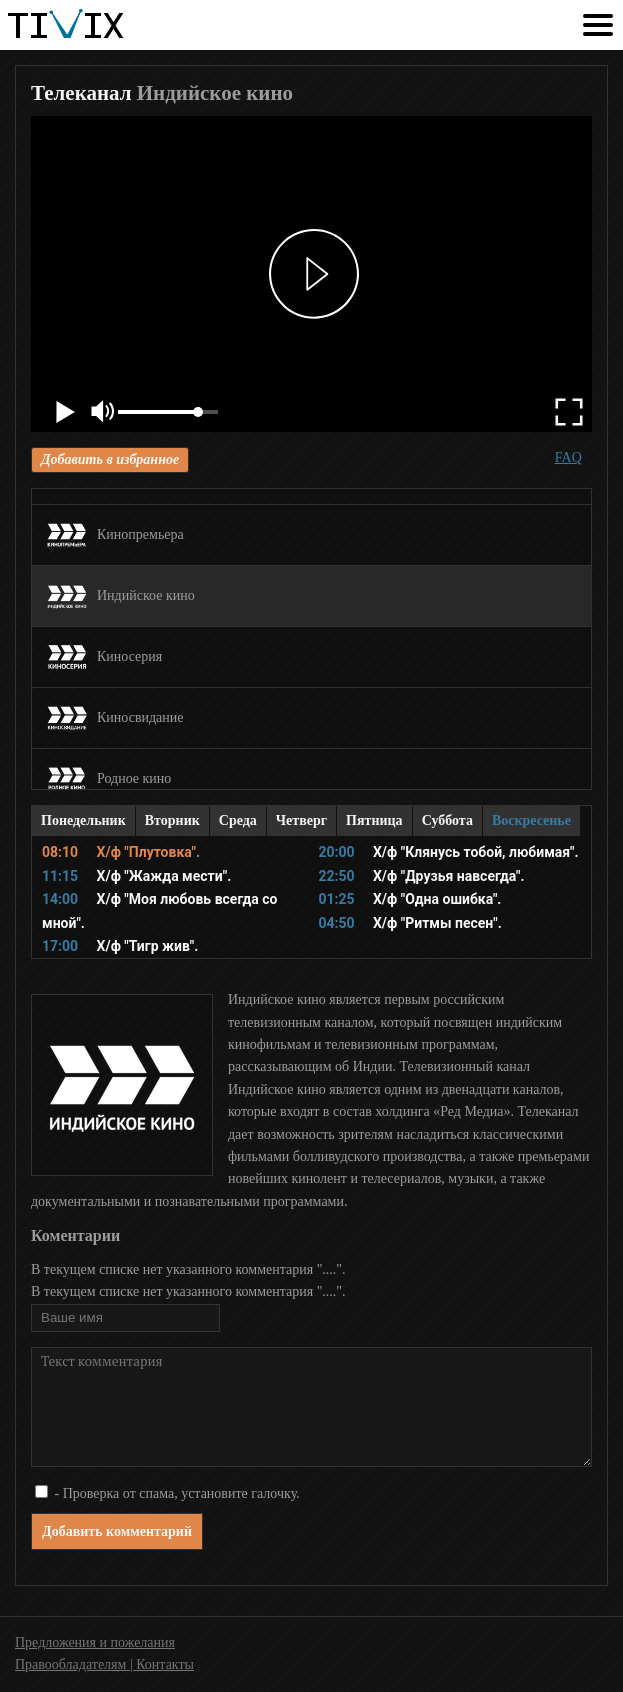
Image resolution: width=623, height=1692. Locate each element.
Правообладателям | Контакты (104, 1664)
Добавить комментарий (117, 1531)
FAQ (568, 457)
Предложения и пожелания (95, 1642)
